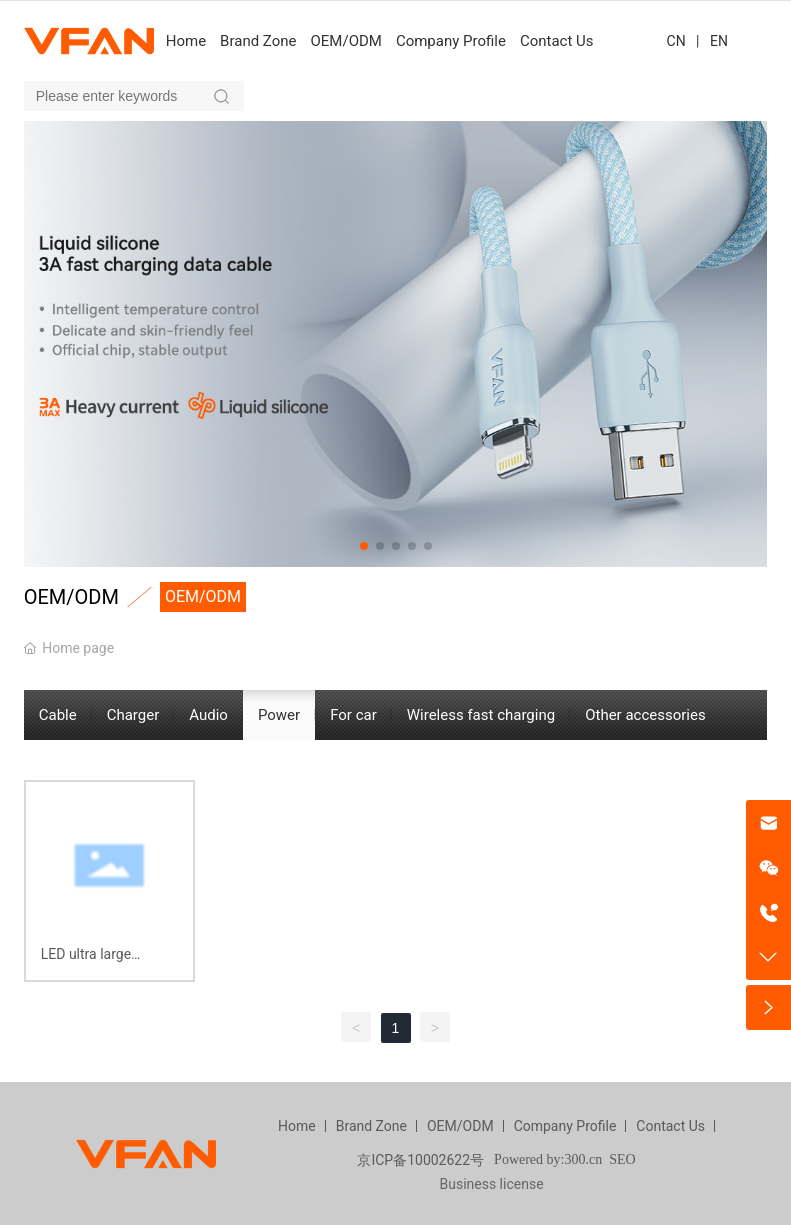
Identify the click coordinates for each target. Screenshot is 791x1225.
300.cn (583, 1159)
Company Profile (565, 1126)
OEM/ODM (460, 1126)
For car (353, 715)
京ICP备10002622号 (420, 1160)
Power (279, 715)
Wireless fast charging (481, 715)
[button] (364, 546)
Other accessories (645, 715)
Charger (133, 715)
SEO (622, 1159)
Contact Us (670, 1126)
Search (222, 96)
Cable (58, 715)
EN (719, 41)
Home (297, 1126)
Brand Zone (371, 1126)
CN (676, 41)
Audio (208, 715)
